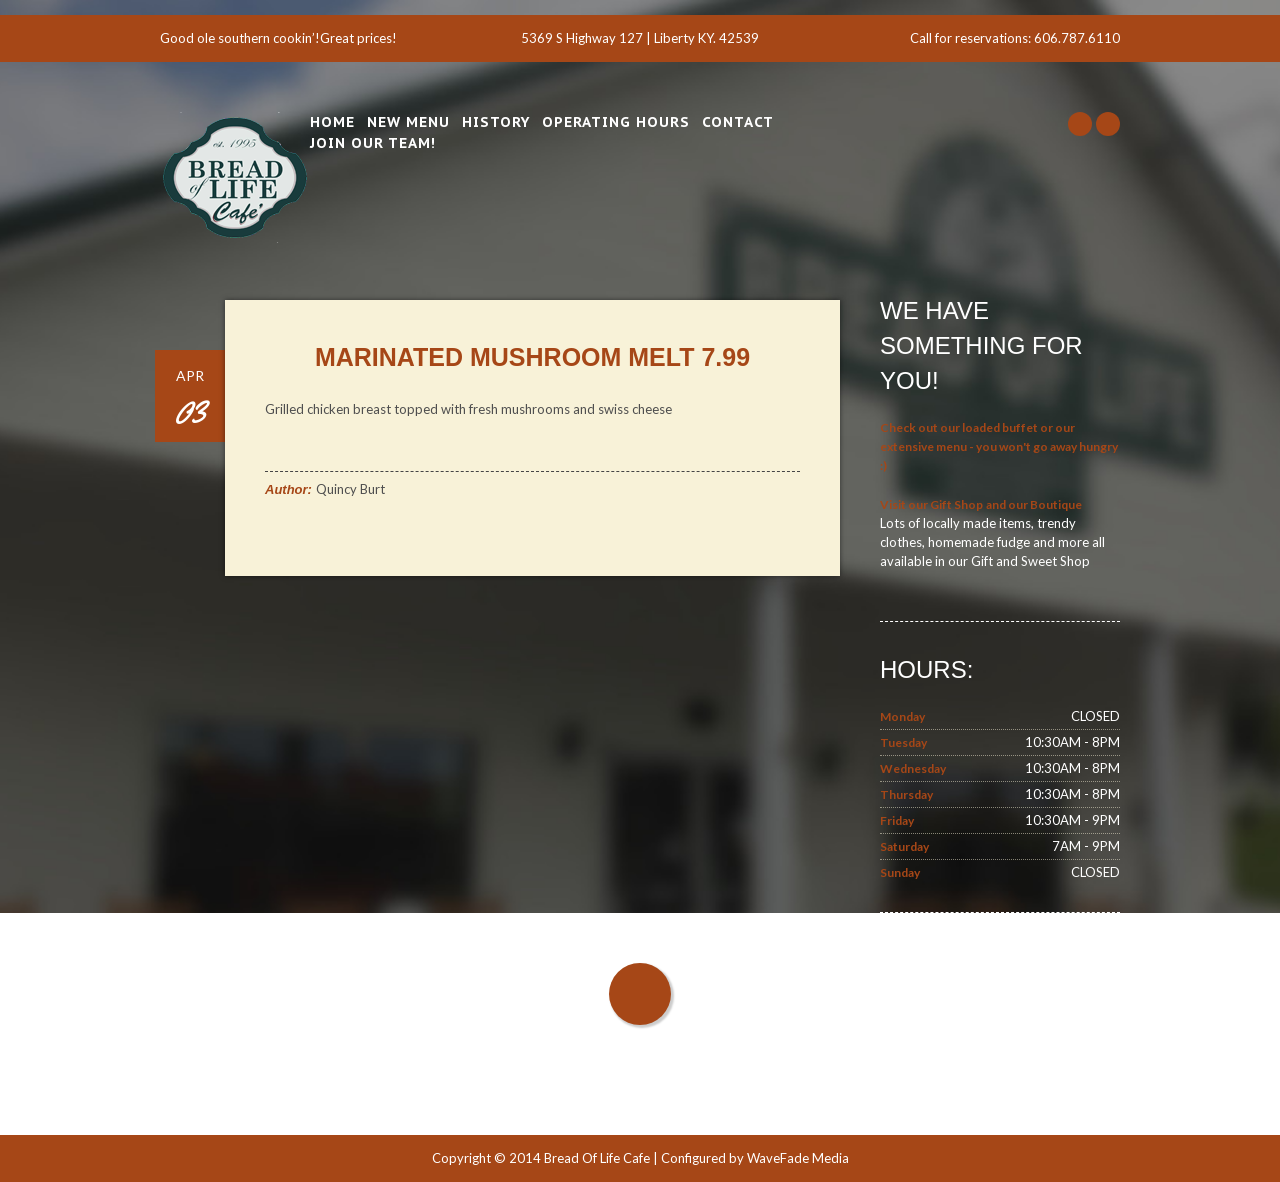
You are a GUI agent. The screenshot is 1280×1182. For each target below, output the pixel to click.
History (496, 122)
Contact (738, 122)
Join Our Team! (373, 143)
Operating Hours (616, 122)
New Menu (408, 122)
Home (332, 122)
